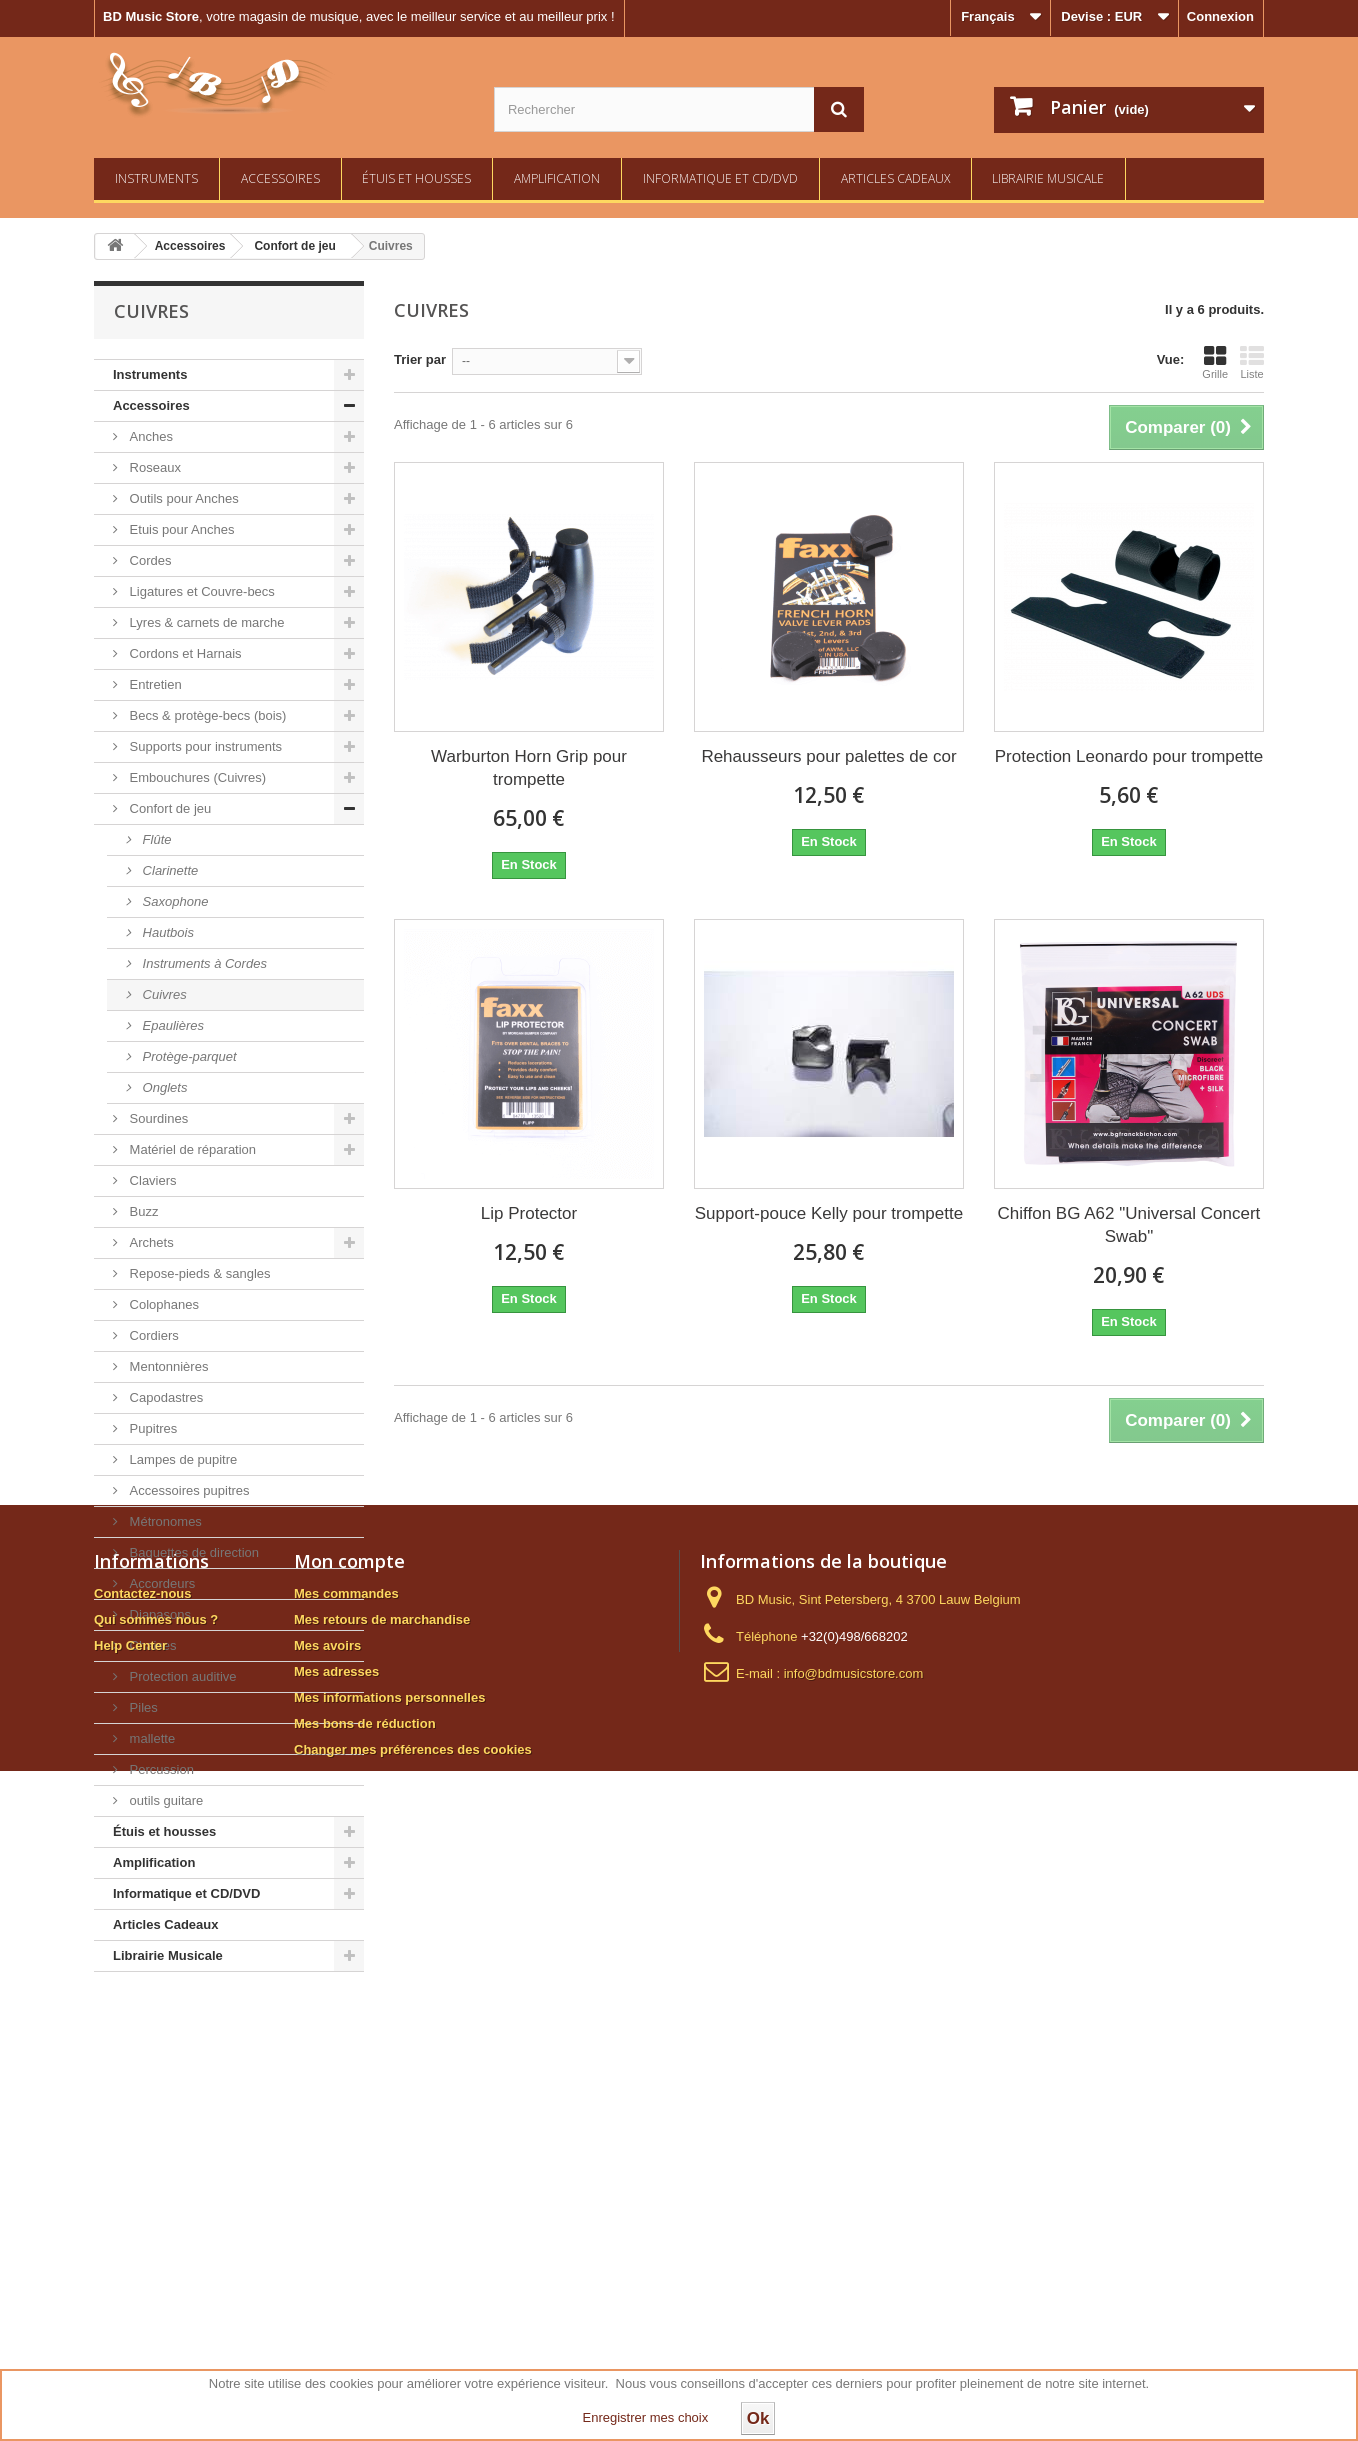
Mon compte (349, 2108)
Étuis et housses (416, 178)
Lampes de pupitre (181, 1459)
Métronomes (164, 1521)
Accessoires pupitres (188, 1490)
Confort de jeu (168, 808)
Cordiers (152, 1335)
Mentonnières (167, 1366)
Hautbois (166, 932)
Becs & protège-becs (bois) (206, 715)
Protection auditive (181, 1676)
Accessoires (280, 178)
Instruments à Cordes (203, 963)
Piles (142, 1707)
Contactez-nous (143, 2140)
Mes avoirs (327, 2192)
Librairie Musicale (1048, 178)
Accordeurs (160, 1583)
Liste (1252, 362)
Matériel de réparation (191, 1149)
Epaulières (171, 1025)
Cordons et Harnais (184, 653)
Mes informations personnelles (389, 2244)
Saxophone (173, 901)
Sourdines (157, 1118)
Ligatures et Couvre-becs (200, 591)
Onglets (163, 1087)
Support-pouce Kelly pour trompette (829, 1213)
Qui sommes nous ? (156, 2166)
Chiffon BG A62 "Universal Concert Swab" (1129, 1225)
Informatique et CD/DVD (720, 178)
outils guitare (164, 1800)
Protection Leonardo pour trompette (1129, 756)
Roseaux (153, 467)
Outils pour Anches (182, 498)
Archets (150, 1242)
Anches (149, 436)
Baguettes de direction (192, 1552)
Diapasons (158, 1614)
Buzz (142, 1211)
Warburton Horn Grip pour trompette (529, 768)
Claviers (151, 1180)
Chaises (151, 1645)
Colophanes (162, 1304)
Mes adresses (336, 2218)
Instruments (156, 178)
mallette (150, 1738)
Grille (1215, 362)
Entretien (154, 684)
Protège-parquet (188, 1056)
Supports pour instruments (204, 746)
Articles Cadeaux (895, 178)
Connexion (1220, 16)
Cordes (149, 560)
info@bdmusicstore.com (854, 2220)
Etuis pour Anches (180, 529)
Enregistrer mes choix (646, 2417)
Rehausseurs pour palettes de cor (828, 756)
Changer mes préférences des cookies (413, 2296)
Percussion (160, 1769)
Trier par (420, 359)
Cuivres (163, 994)
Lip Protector (529, 1213)
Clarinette (168, 870)
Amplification (557, 178)
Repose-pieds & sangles (198, 1273)
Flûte (155, 839)
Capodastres (164, 1397)
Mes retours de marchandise (382, 2166)
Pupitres (151, 1428)
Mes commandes (346, 2140)
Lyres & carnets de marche (205, 622)
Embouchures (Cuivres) (196, 777)
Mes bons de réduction (365, 2270)
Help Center (130, 2192)
